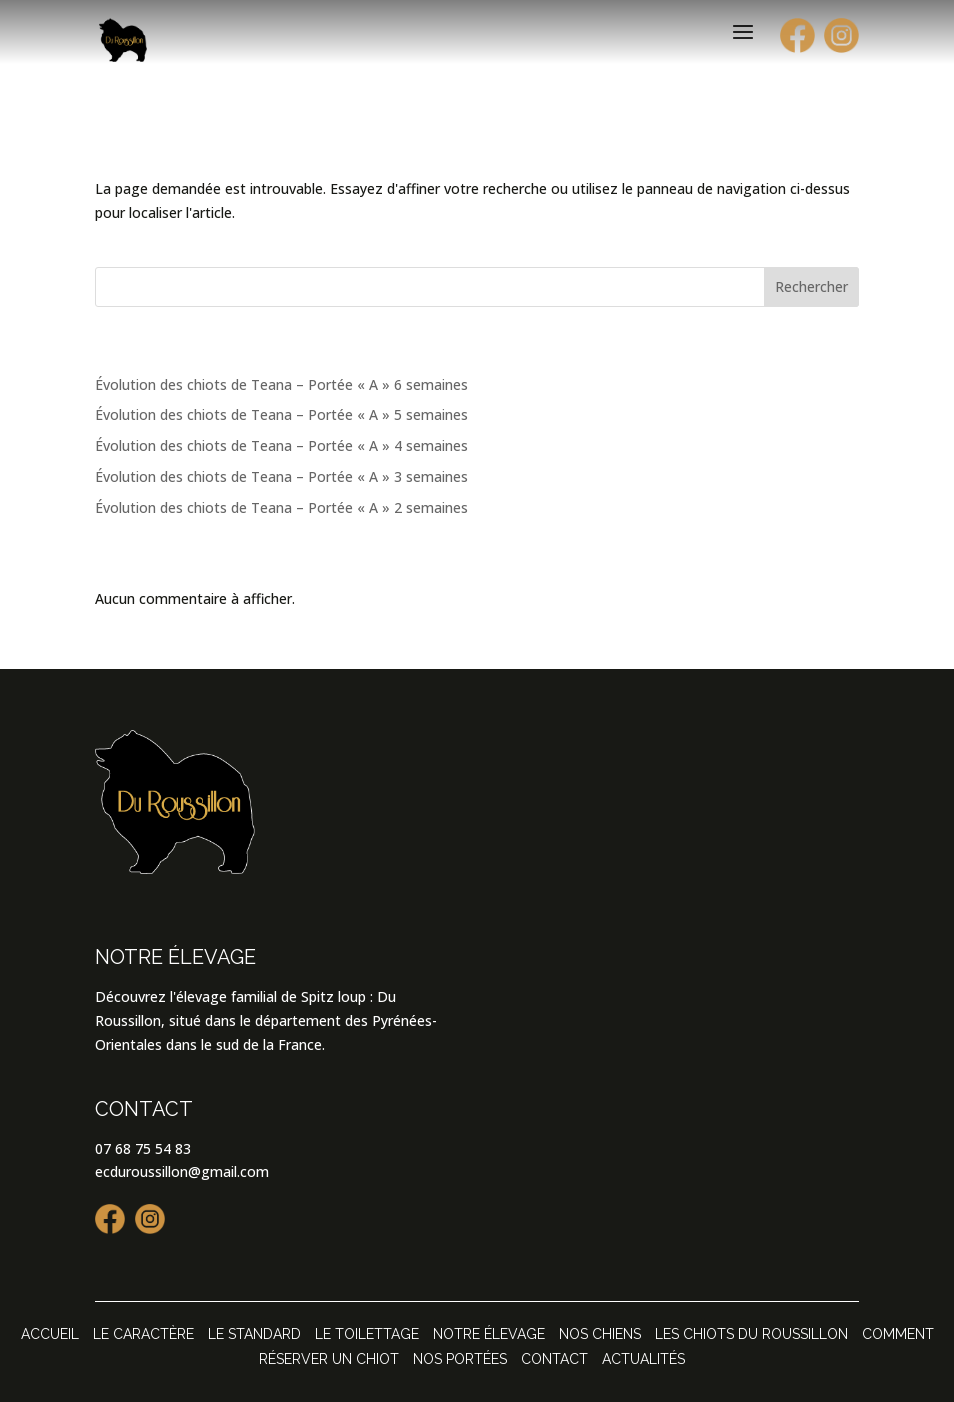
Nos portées (460, 1359)
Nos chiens (600, 1334)
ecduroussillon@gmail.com (182, 1171)
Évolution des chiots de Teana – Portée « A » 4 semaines (281, 445)
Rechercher (811, 286)
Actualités (643, 1359)
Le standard (254, 1334)
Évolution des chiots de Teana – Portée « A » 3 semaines (281, 476)
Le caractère (143, 1334)
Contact (554, 1359)
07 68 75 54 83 (143, 1148)
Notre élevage (489, 1334)
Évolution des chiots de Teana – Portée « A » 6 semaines (281, 384)
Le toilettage (367, 1334)
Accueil (50, 1334)
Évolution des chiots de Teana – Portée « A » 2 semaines (281, 507)
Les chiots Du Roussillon (751, 1334)
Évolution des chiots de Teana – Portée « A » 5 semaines (281, 414)
